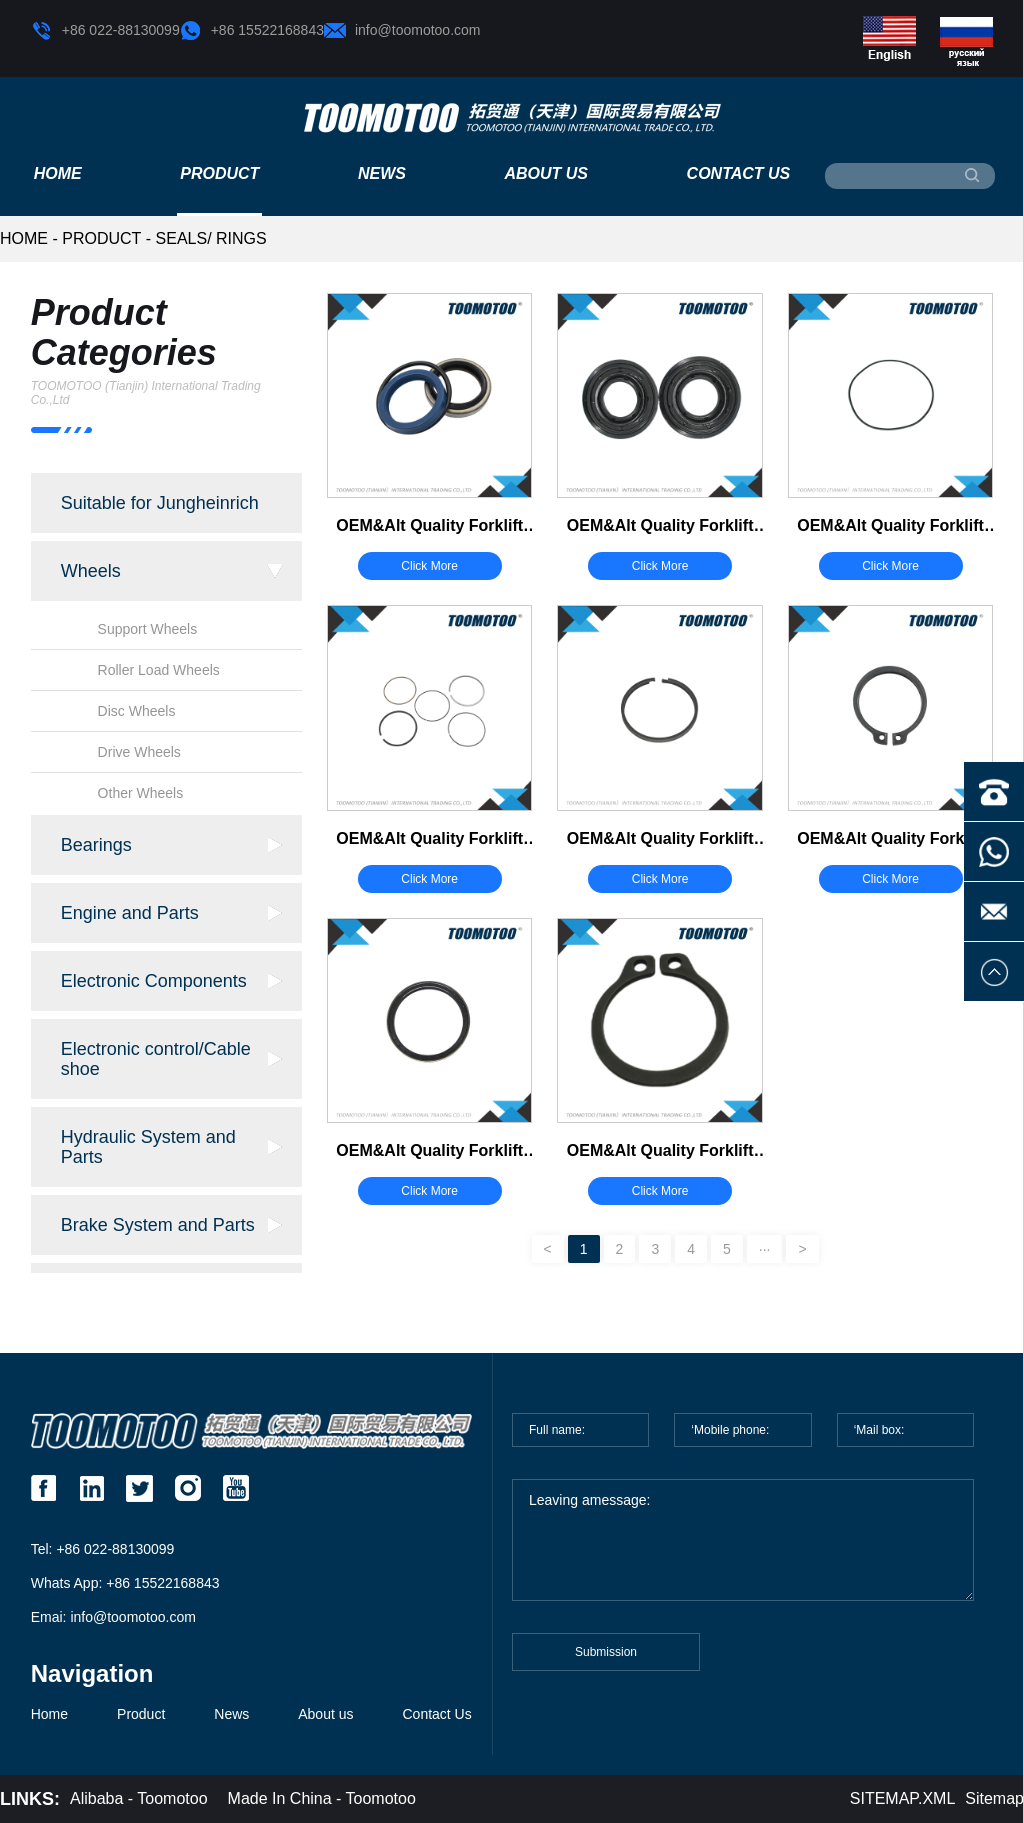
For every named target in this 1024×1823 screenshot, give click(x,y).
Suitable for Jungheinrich (160, 503)
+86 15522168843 (252, 31)
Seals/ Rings (211, 238)
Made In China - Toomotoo (322, 1798)
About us (546, 173)
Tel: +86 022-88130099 (103, 1549)
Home (58, 173)
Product (219, 173)
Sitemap (994, 1798)
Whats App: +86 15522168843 (125, 1583)
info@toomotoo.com (402, 31)
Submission (606, 1662)
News (382, 173)
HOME (24, 238)
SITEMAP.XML (903, 1798)
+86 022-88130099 (105, 31)
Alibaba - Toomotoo (139, 1798)
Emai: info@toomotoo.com (113, 1617)
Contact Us (739, 173)
